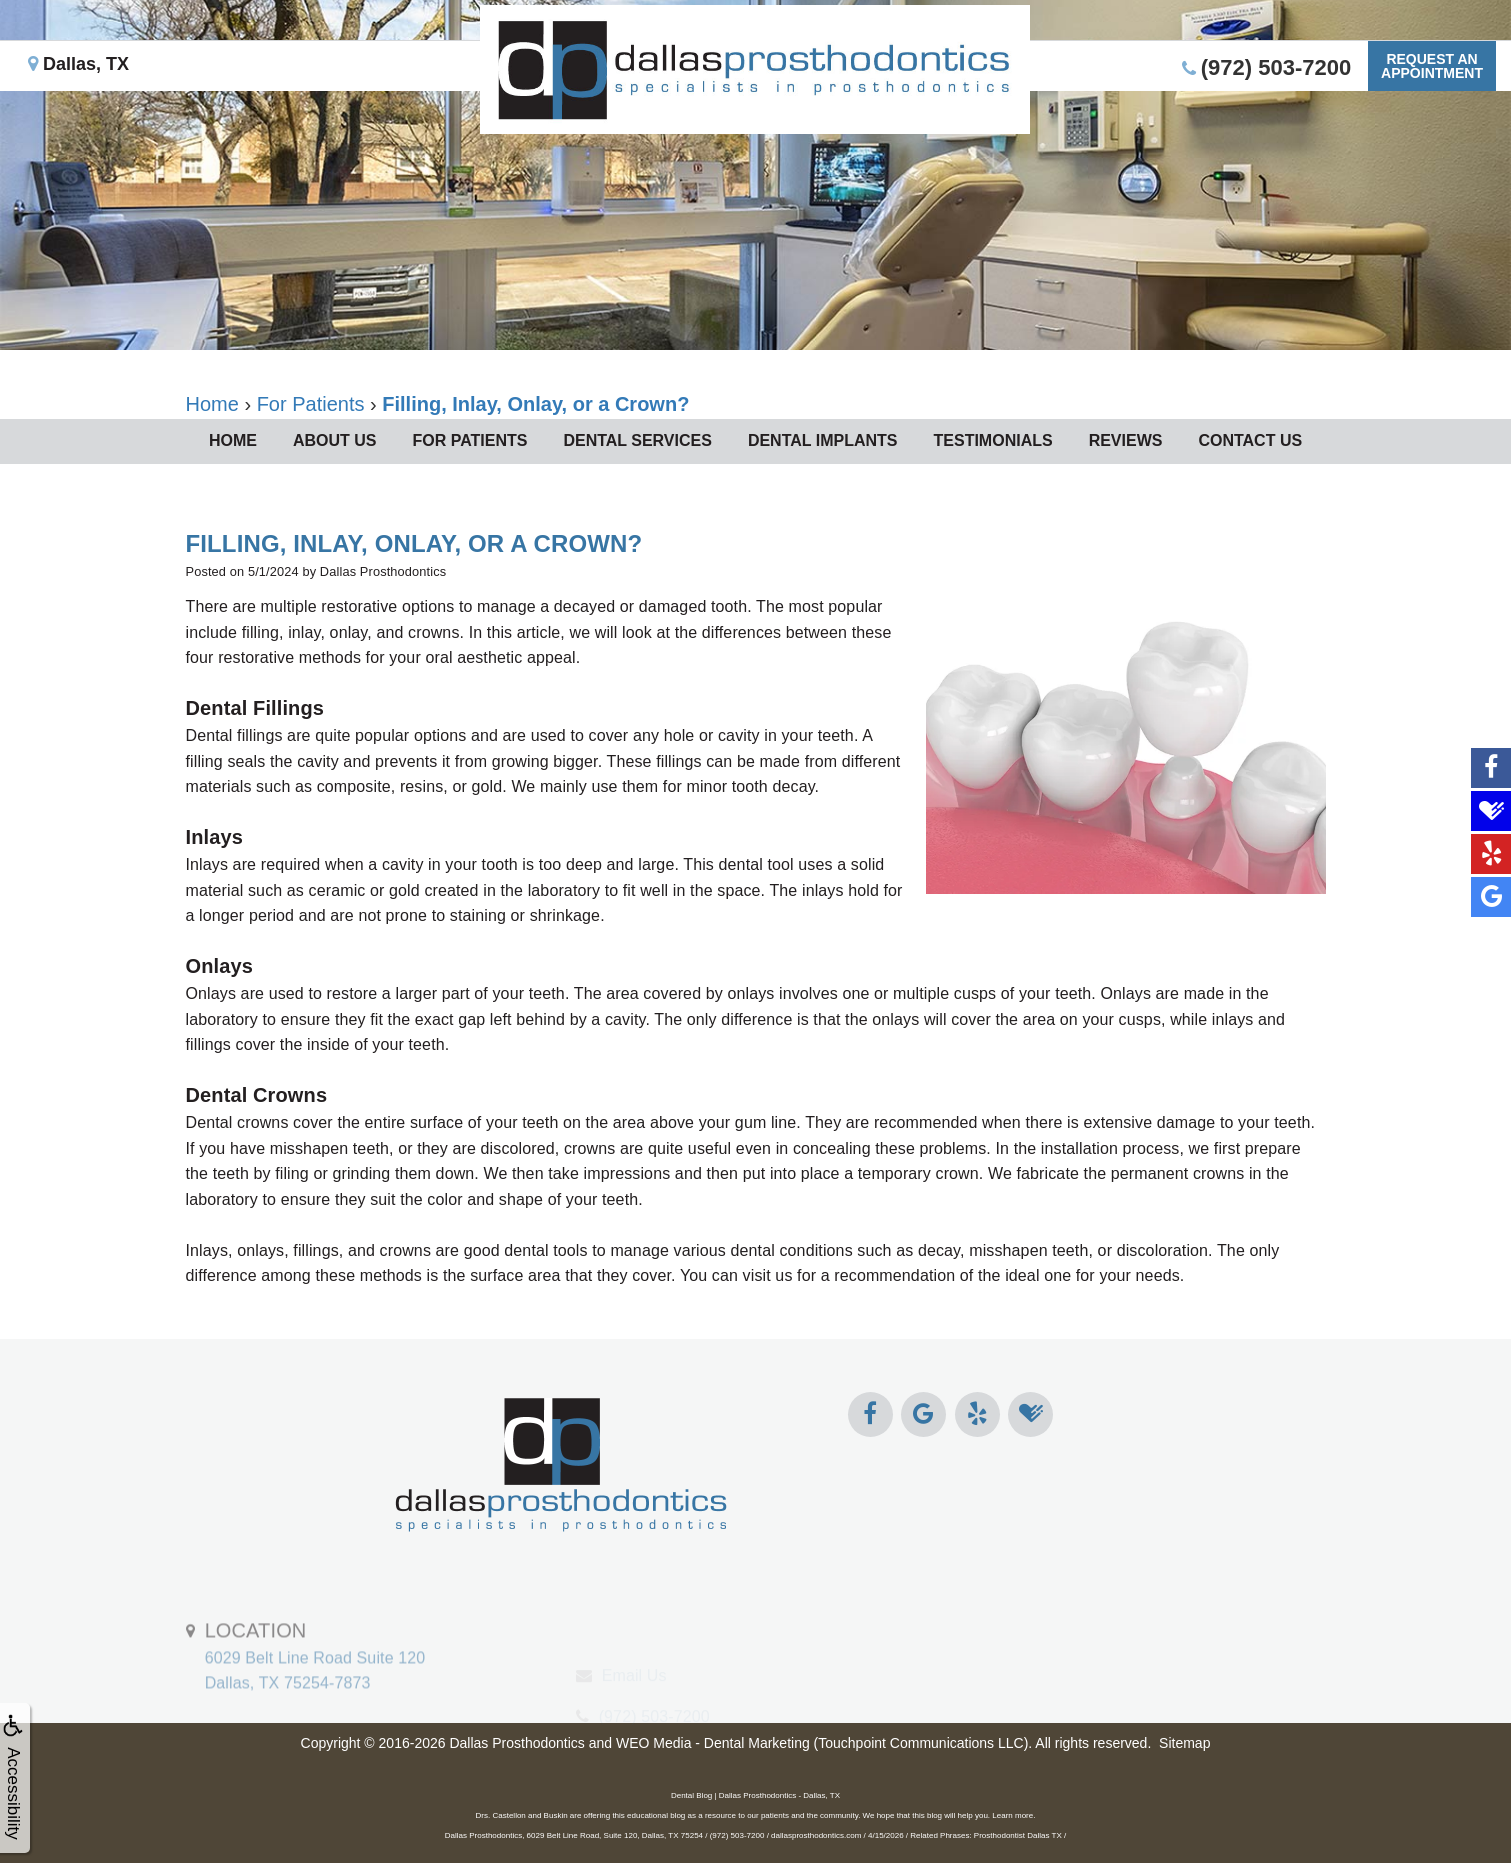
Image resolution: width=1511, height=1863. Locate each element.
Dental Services (637, 440)
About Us (335, 440)
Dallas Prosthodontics (516, 1743)
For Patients (469, 440)
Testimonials (993, 440)
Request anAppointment (1432, 66)
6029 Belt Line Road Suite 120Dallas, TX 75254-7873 (315, 1700)
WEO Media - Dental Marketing (713, 1743)
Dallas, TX (78, 64)
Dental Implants (823, 440)
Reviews (1126, 440)
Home (233, 440)
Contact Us (1250, 440)
